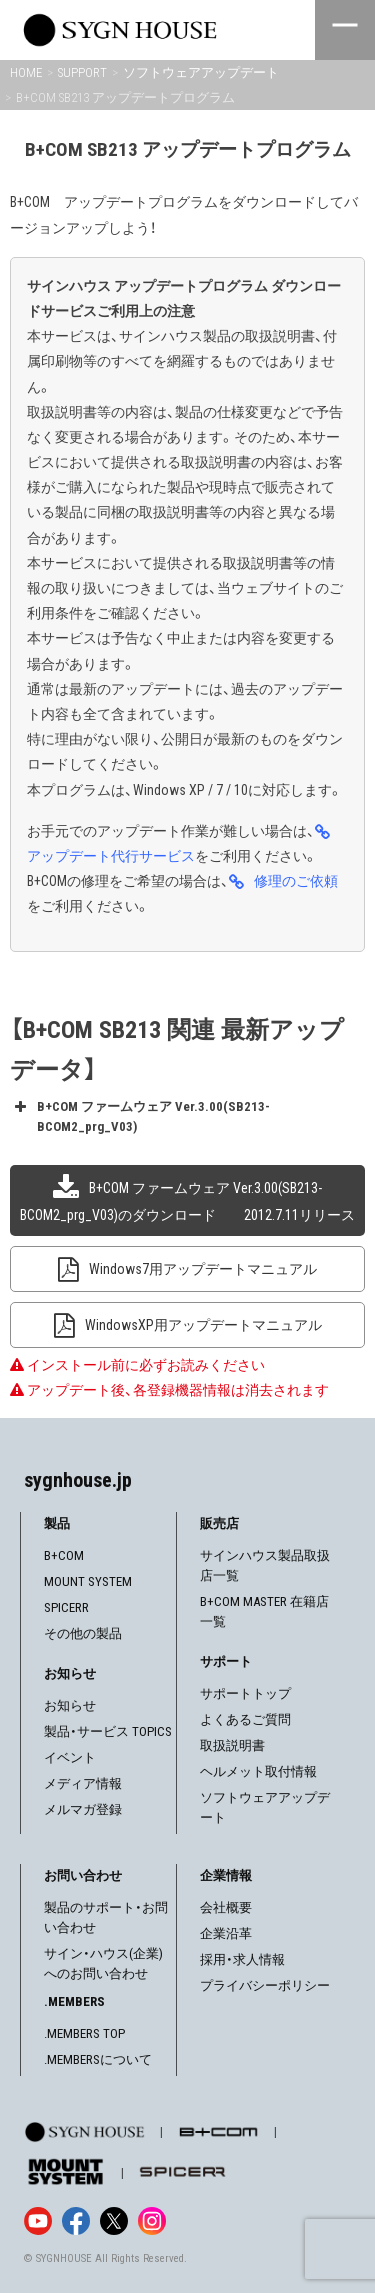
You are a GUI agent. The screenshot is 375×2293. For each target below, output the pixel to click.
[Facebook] (76, 2221)
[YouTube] (38, 2221)
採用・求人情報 (242, 1959)
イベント (70, 1757)
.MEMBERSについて (98, 2059)
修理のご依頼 (296, 881)
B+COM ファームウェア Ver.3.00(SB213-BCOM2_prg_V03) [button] (140, 1115)
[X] (114, 2221)
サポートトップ (245, 1693)
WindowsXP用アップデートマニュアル (203, 1325)
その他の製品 (83, 1633)
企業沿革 (226, 1933)
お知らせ (70, 1705)
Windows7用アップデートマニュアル (203, 1269)
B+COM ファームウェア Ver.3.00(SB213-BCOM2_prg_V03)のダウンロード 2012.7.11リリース (187, 1200)
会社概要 (226, 1907)
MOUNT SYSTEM (88, 1581)
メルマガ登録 (83, 1809)
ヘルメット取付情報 (258, 1771)
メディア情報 (83, 1783)
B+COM (64, 1555)
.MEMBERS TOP (84, 2033)
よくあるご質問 (245, 1719)
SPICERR (66, 1607)
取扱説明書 (232, 1745)
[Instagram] (152, 2221)
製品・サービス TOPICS (108, 1731)
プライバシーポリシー (265, 1985)
